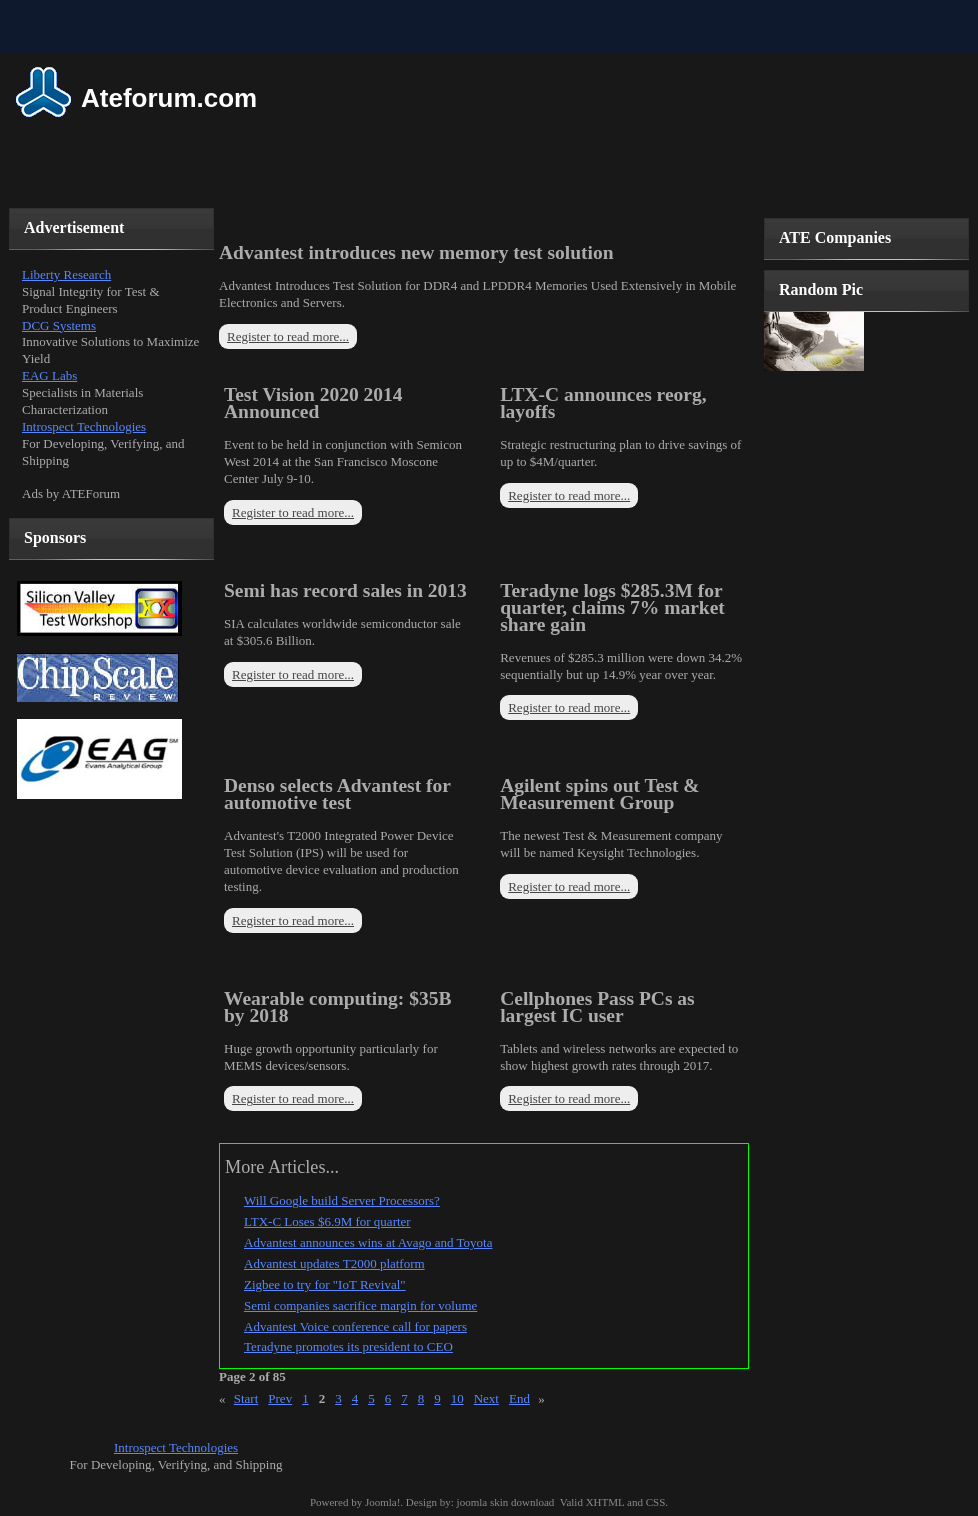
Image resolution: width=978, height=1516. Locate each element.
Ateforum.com (169, 98)
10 (457, 1398)
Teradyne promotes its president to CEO (348, 1346)
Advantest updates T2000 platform (334, 1263)
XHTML (605, 1502)
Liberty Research (66, 274)
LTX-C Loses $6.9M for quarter (327, 1221)
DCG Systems (59, 325)
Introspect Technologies (84, 426)
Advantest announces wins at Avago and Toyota (368, 1242)
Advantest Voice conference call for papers (355, 1326)
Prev (280, 1398)
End (519, 1398)
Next (486, 1398)
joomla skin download (506, 1502)
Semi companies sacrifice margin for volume (360, 1305)
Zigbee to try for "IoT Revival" (325, 1284)
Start (246, 1398)
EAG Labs (49, 375)
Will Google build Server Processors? (342, 1200)
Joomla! (382, 1502)
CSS (656, 1502)
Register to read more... (288, 336)
